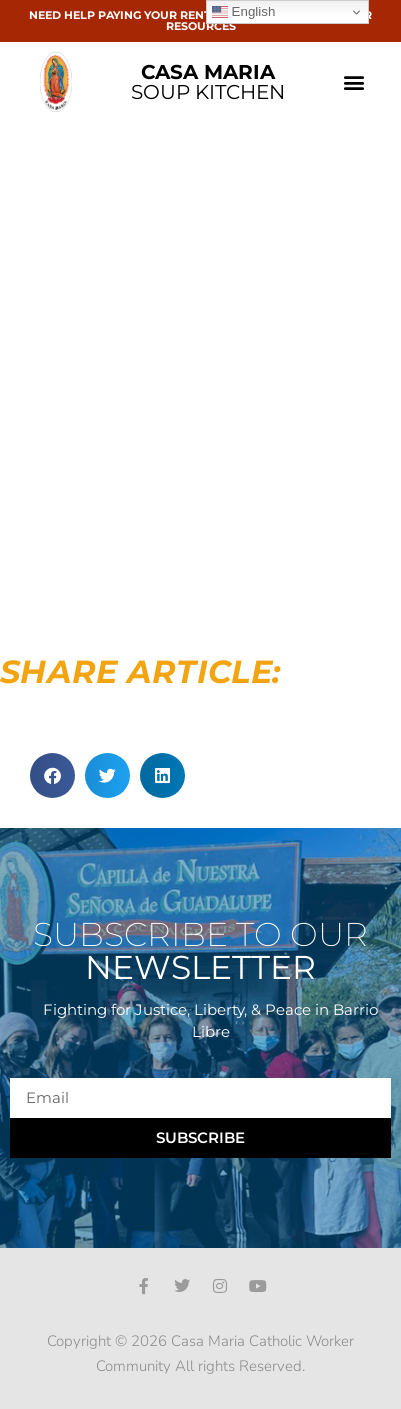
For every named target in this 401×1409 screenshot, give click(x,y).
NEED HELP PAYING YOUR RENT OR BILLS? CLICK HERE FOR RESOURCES (200, 20)
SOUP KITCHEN (208, 82)
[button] (354, 82)
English (243, 12)
